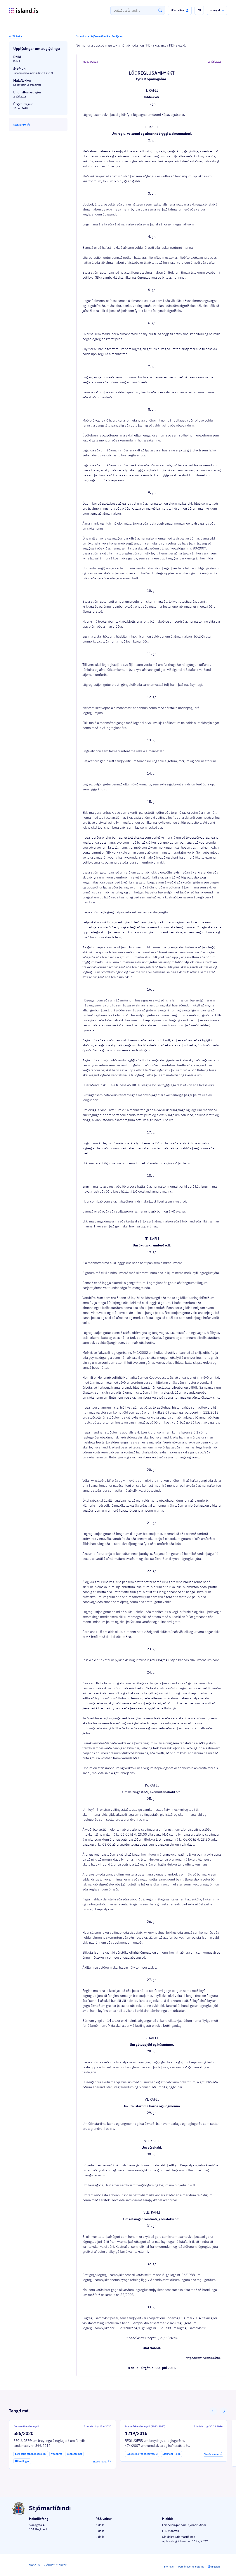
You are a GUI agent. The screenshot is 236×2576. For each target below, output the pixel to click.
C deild (100, 2537)
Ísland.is (33, 2565)
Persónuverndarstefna (191, 2566)
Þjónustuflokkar (55, 2565)
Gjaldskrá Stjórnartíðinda (178, 2537)
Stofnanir (169, 2566)
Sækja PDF (21, 124)
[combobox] (137, 10)
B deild (100, 2531)
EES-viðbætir (170, 2531)
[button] (180, 10)
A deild (100, 2525)
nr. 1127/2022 (198, 2541)
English (215, 2566)
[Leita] (160, 10)
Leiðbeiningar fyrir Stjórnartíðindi (184, 2525)
